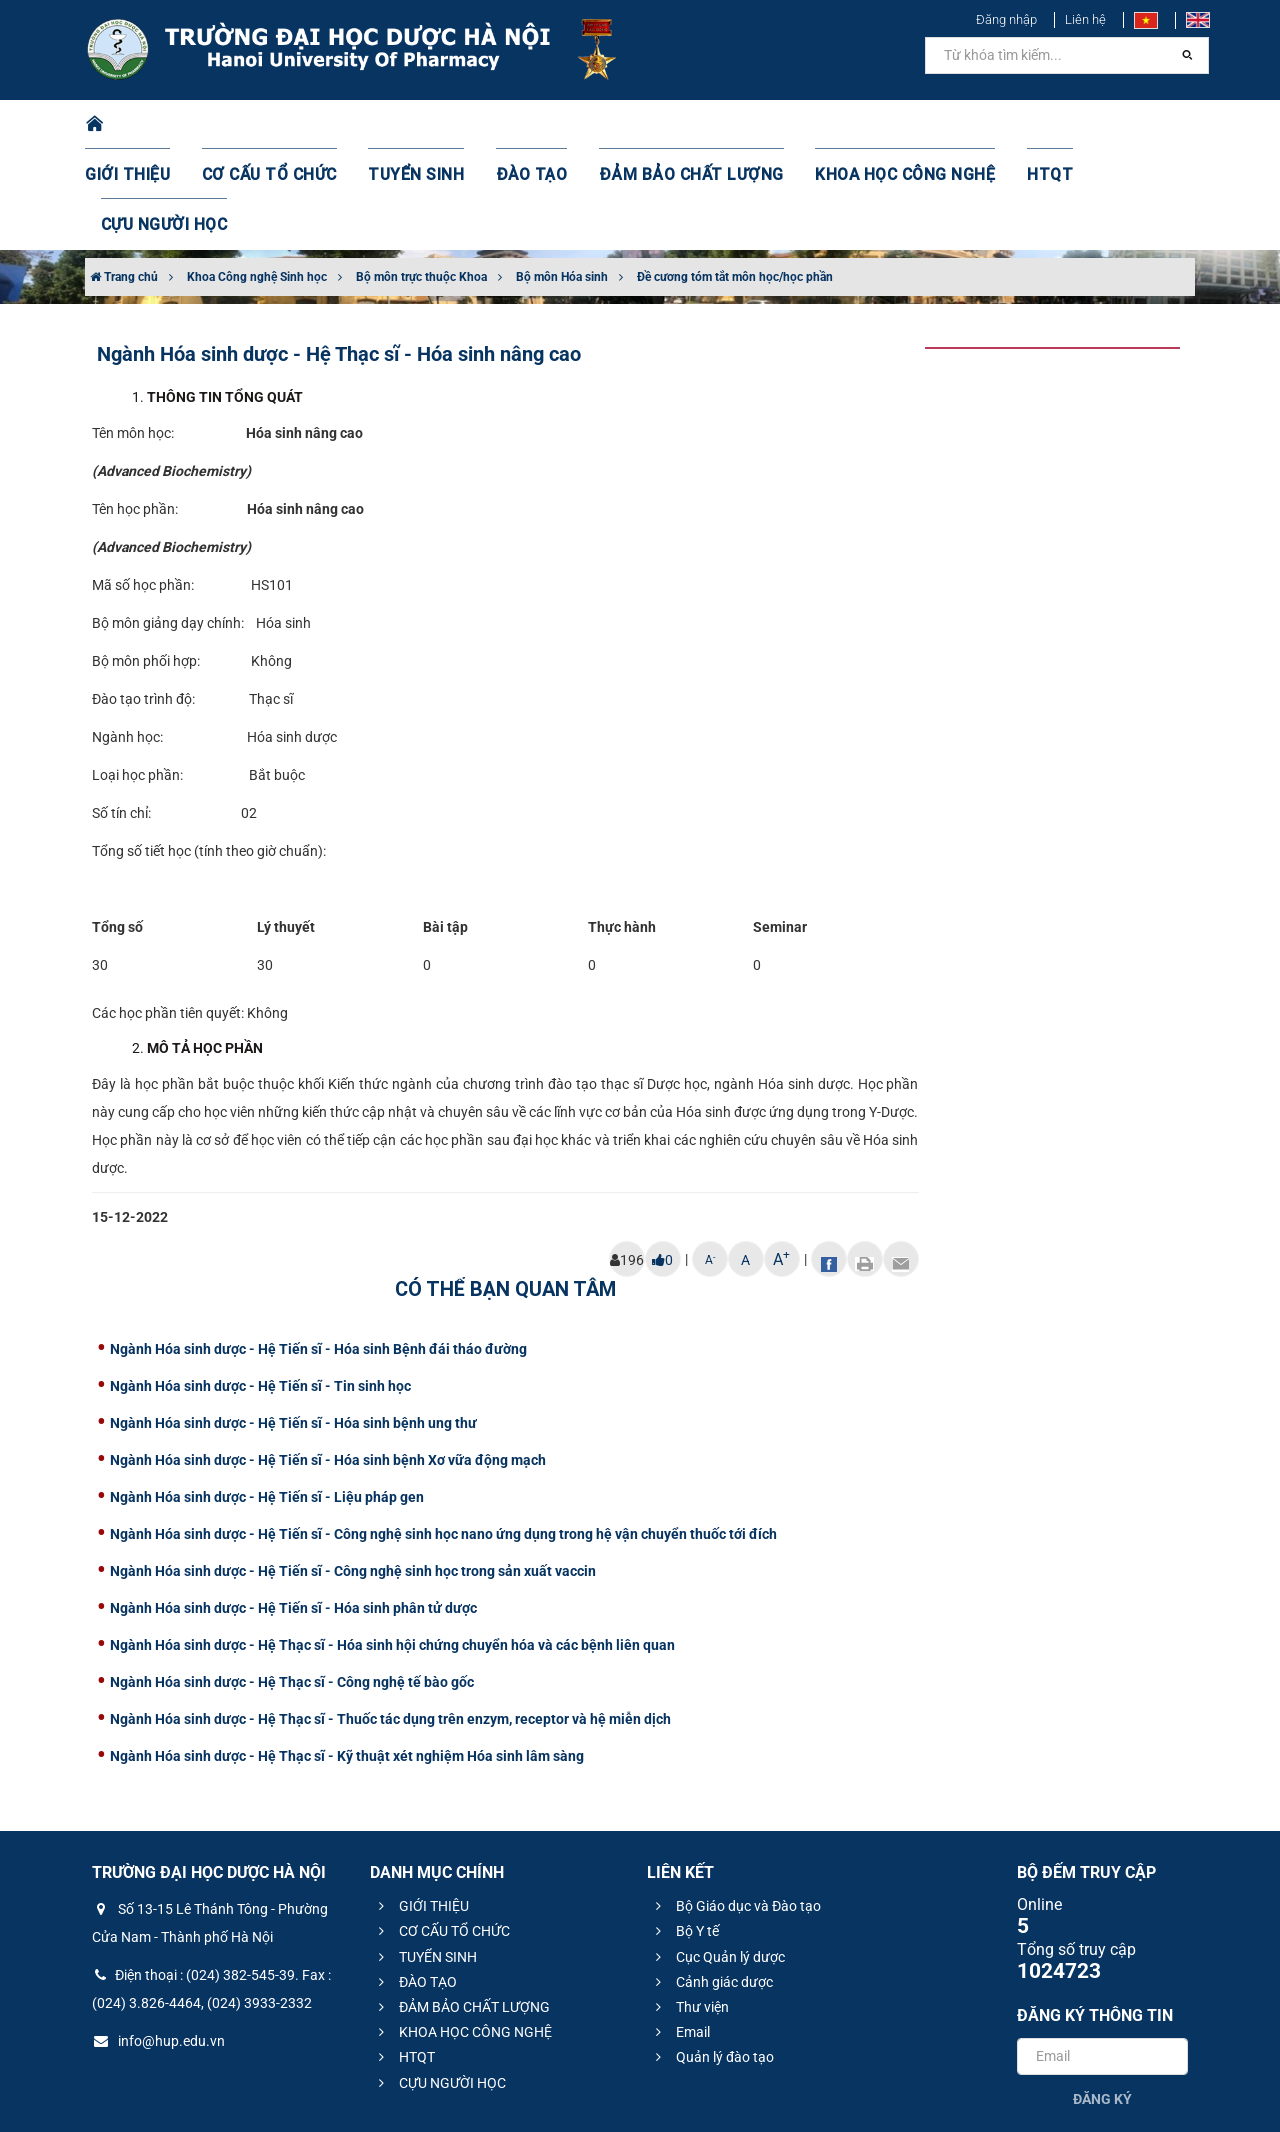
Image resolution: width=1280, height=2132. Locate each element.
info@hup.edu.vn (158, 1941)
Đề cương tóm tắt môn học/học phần (735, 177)
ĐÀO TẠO (527, 125)
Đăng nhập (1006, 19)
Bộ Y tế (684, 1831)
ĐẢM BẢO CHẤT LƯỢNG (671, 125)
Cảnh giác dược (711, 1882)
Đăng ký (1102, 1999)
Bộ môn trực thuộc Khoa (421, 177)
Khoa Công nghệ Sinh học (257, 177)
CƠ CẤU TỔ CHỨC (285, 125)
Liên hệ (1085, 19)
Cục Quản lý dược (717, 1857)
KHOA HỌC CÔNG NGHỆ (865, 125)
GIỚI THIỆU (154, 125)
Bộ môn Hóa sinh (562, 177)
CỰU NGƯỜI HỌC (1109, 125)
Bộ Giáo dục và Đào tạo (735, 1806)
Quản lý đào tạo (712, 1957)
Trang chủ (124, 177)
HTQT (999, 125)
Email (680, 1932)
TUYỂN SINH (420, 125)
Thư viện (689, 1907)
